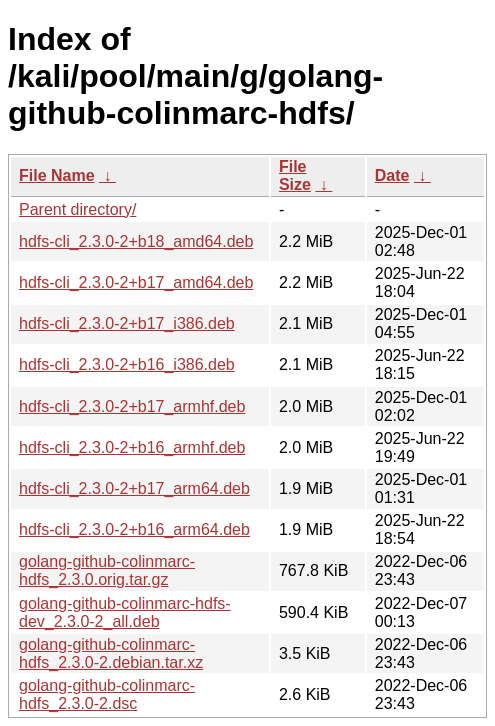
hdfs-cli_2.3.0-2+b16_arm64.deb (134, 529)
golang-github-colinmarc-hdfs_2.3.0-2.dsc (107, 694)
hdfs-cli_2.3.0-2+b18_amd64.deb (136, 241)
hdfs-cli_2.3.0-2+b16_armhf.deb (132, 447)
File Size (295, 175)
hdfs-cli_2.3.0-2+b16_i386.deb (127, 364)
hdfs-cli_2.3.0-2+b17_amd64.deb (136, 282)
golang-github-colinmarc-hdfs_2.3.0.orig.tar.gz (107, 570)
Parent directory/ (77, 209)
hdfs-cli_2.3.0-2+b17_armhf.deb (132, 406)
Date (392, 175)
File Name (57, 175)
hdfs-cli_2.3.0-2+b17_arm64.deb (134, 488)
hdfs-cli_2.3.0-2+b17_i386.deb (127, 323)
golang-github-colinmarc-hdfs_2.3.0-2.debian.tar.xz (111, 653)
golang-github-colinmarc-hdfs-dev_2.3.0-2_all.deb (125, 612)
